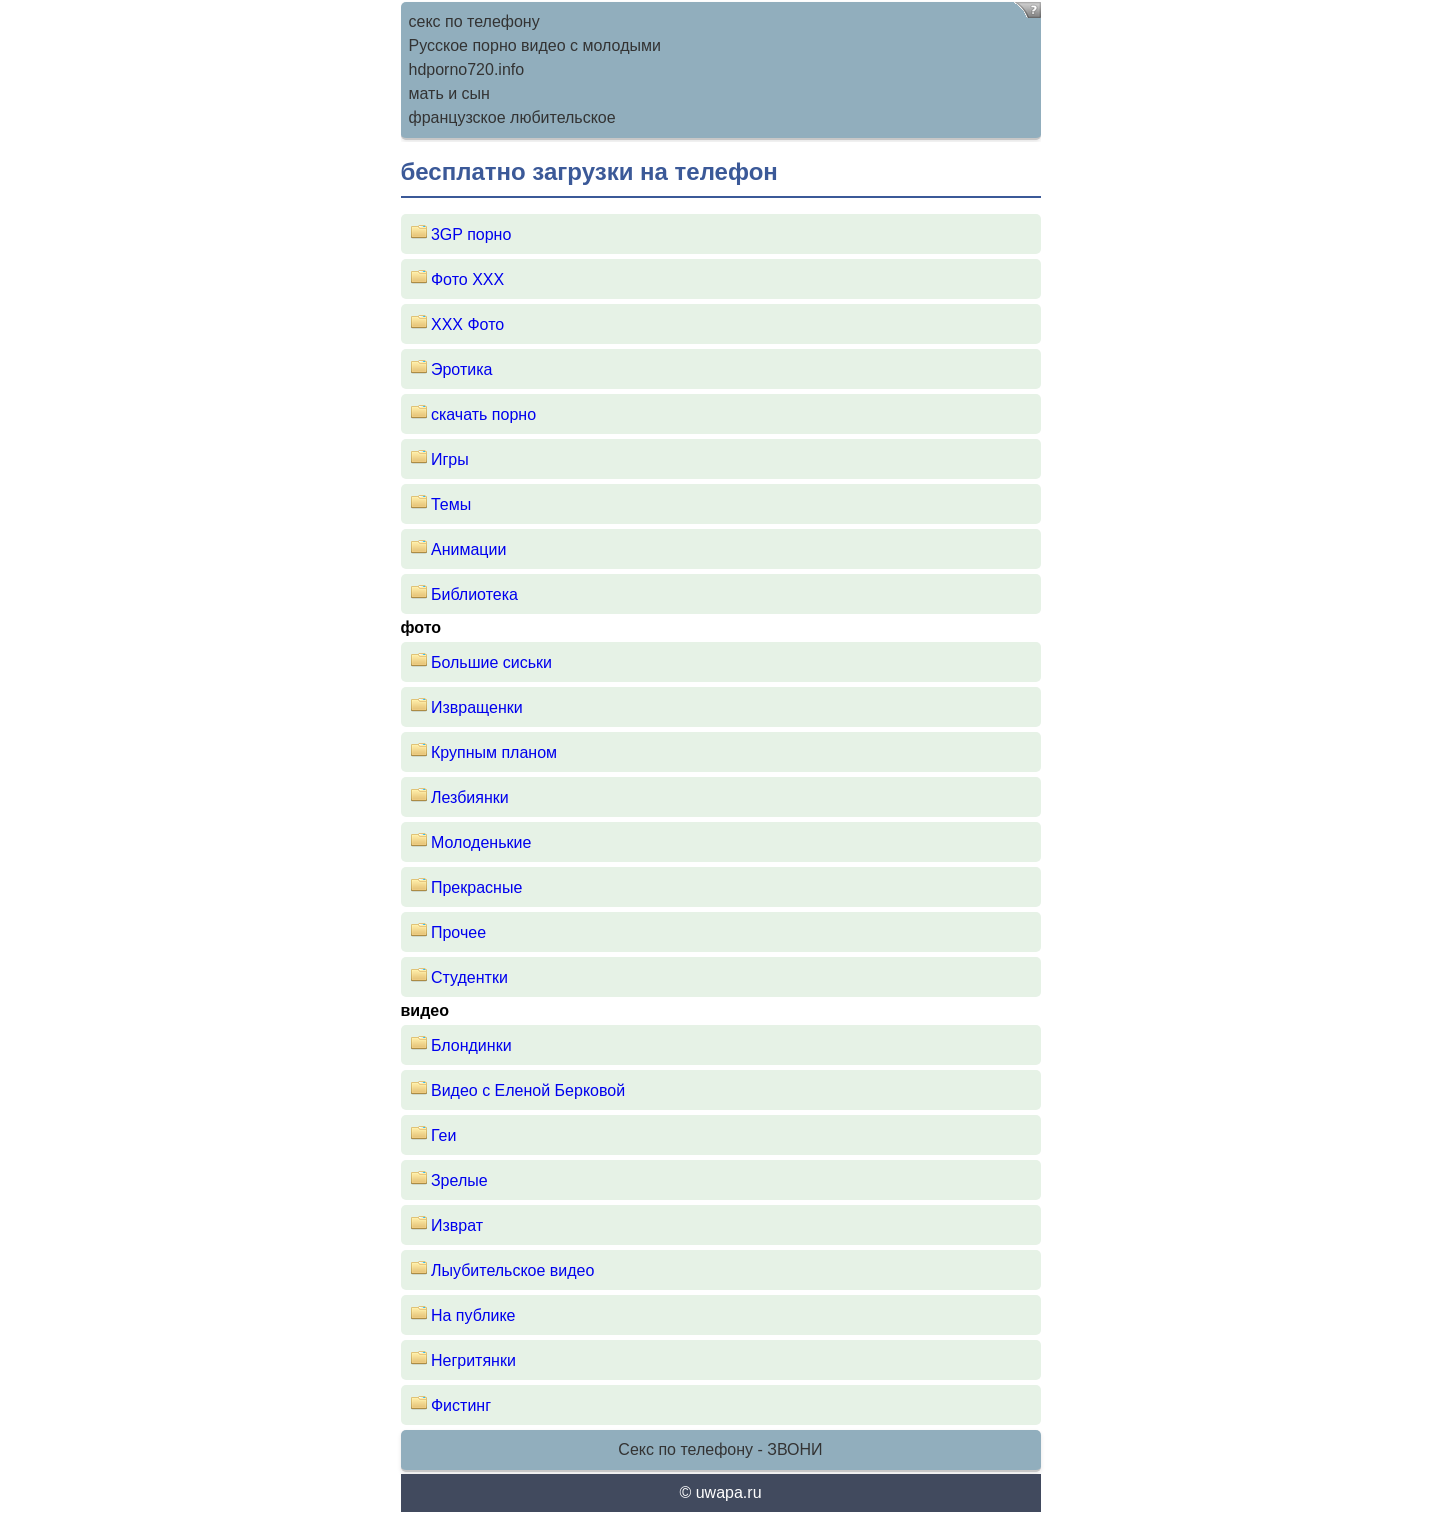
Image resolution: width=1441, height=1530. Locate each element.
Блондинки (471, 1045)
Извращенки (477, 707)
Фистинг (461, 1405)
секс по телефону (474, 21)
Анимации (468, 549)
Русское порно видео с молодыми (535, 45)
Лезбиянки (470, 797)
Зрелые (459, 1180)
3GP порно (471, 234)
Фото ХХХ (467, 279)
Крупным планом (494, 752)
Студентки (469, 977)
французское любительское (512, 117)
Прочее (458, 932)
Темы (451, 504)
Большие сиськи (491, 662)
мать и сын (449, 93)
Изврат (457, 1225)
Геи (443, 1135)
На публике (473, 1315)
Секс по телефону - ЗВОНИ (720, 1449)
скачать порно (483, 414)
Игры (450, 459)
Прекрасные (476, 887)
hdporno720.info (467, 69)
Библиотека (474, 594)
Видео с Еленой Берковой (528, 1090)
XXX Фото (467, 324)
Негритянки (473, 1360)
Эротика (461, 369)
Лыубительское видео (512, 1270)
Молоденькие (481, 842)
